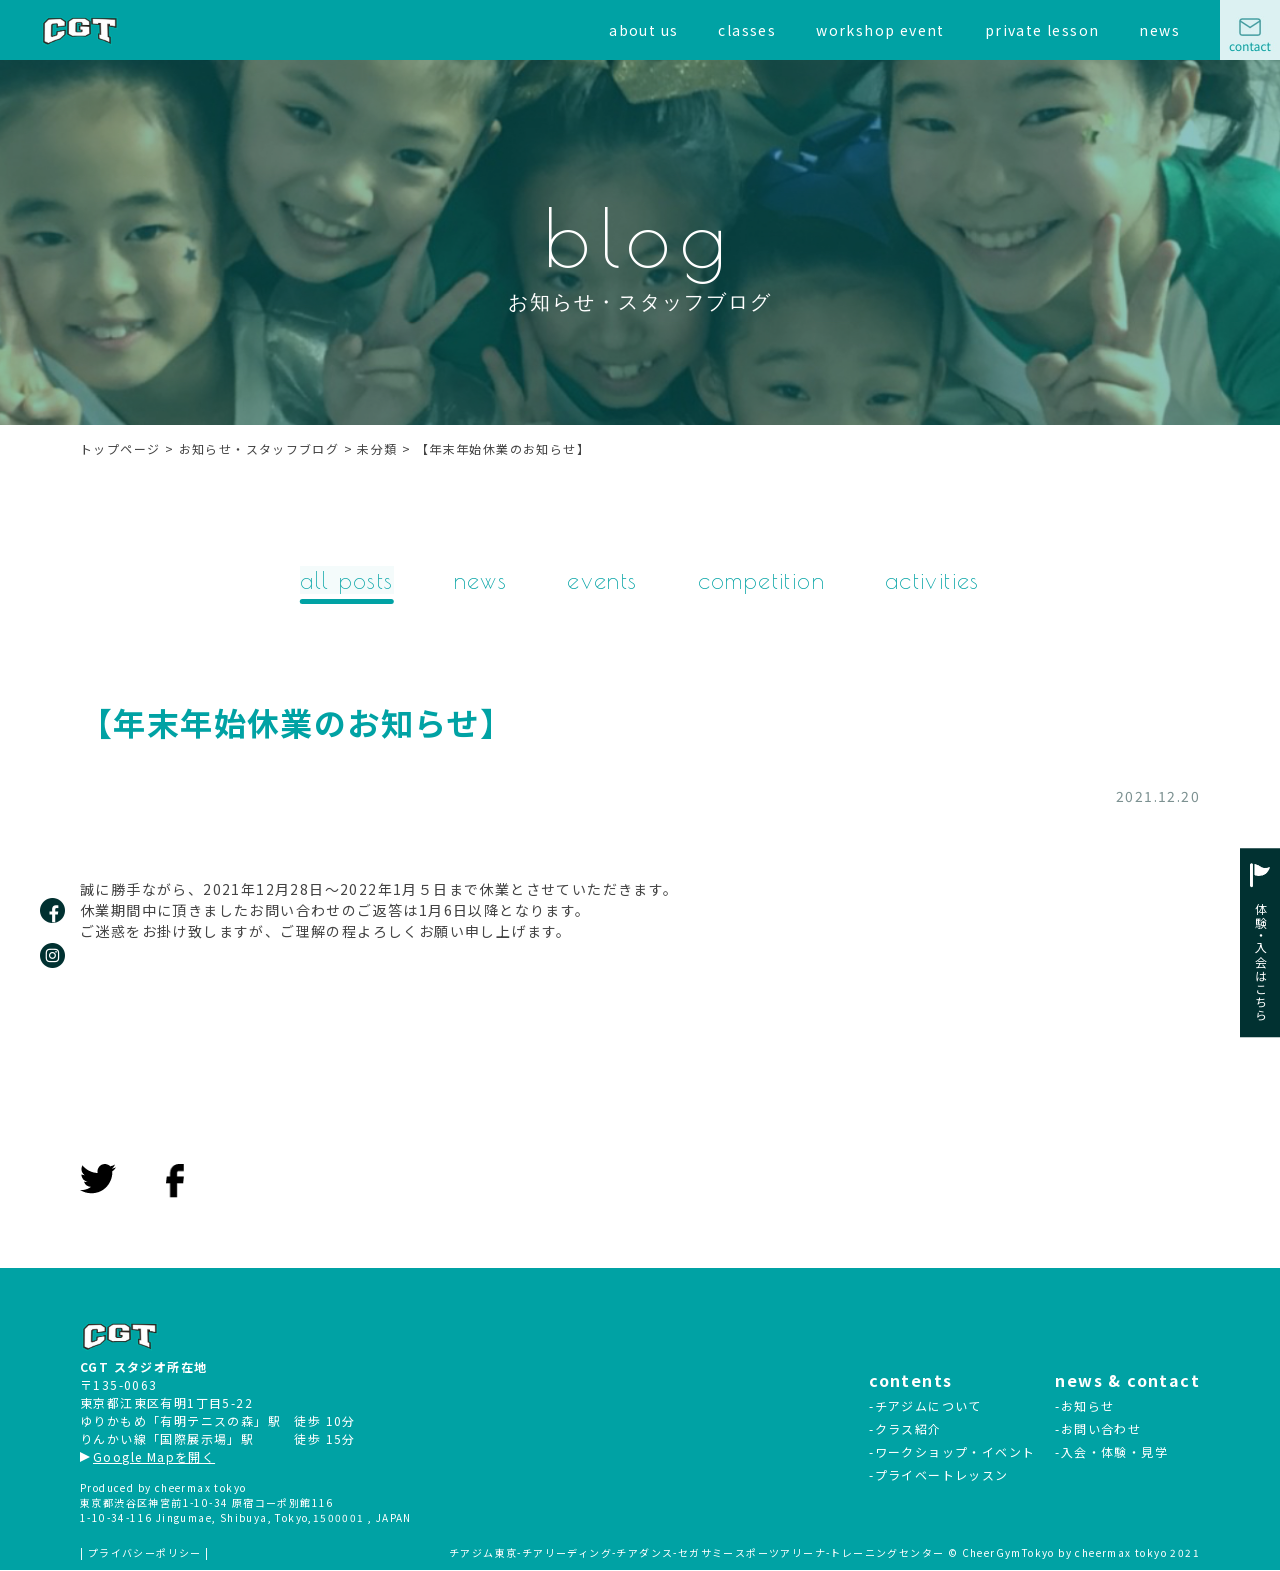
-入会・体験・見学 (1111, 1452)
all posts (344, 581)
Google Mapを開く (147, 1457)
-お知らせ (1084, 1406)
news (1159, 30)
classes (747, 30)
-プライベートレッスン (938, 1475)
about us (643, 30)
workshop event (880, 30)
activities (936, 581)
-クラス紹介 (905, 1429)
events (602, 581)
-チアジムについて (925, 1406)
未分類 (128, 799)
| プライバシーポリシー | (145, 1553)
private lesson (1042, 30)
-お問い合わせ (1098, 1429)
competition (762, 581)
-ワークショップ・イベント (952, 1452)
